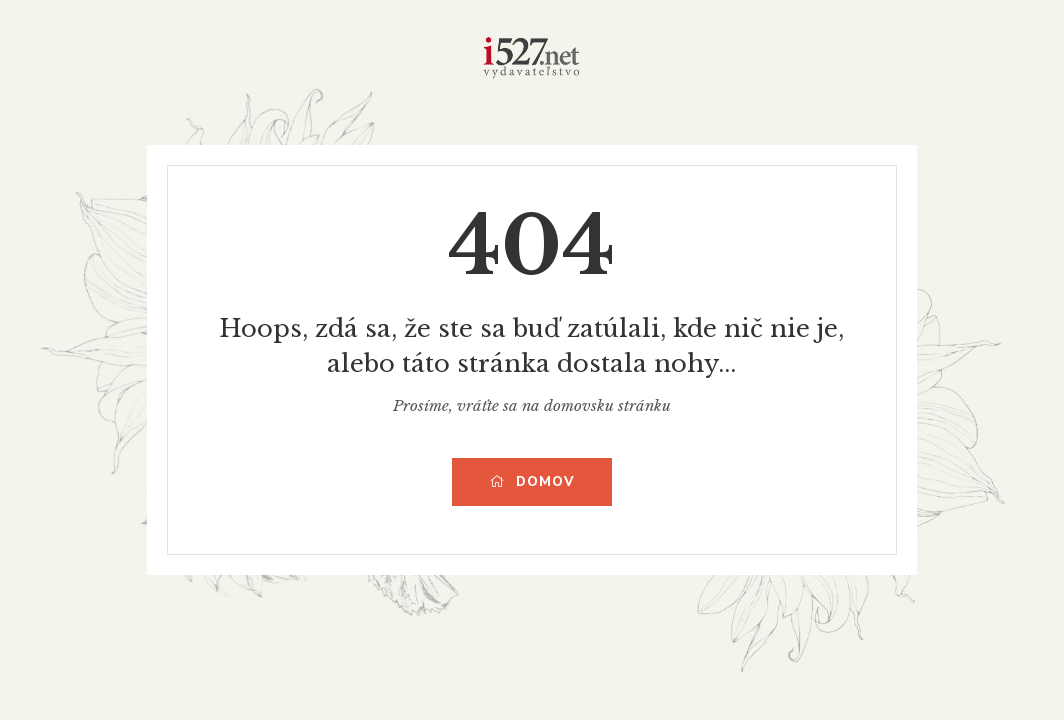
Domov (532, 482)
